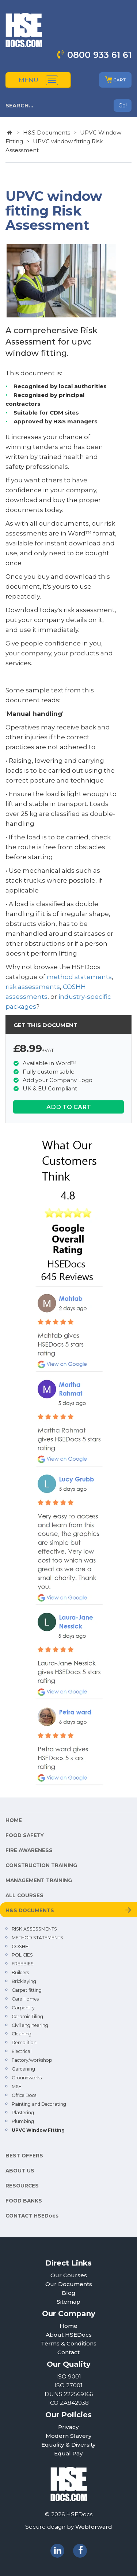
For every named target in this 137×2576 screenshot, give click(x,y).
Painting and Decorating (39, 2104)
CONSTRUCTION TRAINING (41, 1865)
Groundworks (27, 2077)
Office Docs (24, 2095)
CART (115, 79)
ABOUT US (19, 2171)
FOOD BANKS (23, 2201)
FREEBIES (23, 1963)
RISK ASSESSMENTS (34, 1929)
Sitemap (68, 2301)
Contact (68, 2352)
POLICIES (22, 1955)
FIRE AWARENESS (29, 1850)
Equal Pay (68, 2453)
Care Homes (25, 1999)
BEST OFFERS (24, 2156)
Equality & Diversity (68, 2444)
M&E (17, 2086)
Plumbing (23, 2121)
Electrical (21, 2051)
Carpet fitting (27, 1990)
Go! (122, 105)
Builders (20, 1972)
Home (68, 2325)
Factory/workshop (32, 2060)
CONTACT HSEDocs (31, 2216)
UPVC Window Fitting (38, 2130)
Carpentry (23, 2007)
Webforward (93, 2526)
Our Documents (68, 2284)
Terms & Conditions (68, 2343)
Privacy (68, 2427)
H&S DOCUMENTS (29, 1910)
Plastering (23, 2112)
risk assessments (32, 986)
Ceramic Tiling (27, 2016)
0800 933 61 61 (99, 54)
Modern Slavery (69, 2435)
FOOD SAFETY (24, 1835)
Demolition (24, 2042)
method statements (79, 976)
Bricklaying (24, 1981)
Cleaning (21, 2033)
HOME (13, 1820)
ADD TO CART (68, 1107)
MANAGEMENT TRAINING (38, 1880)
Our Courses (68, 2275)
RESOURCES (22, 2186)
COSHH (20, 1946)
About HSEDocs (69, 2334)
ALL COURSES (24, 1895)
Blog (69, 2292)
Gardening (23, 2069)
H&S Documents (46, 132)
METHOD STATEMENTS (37, 1937)
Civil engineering (30, 2025)
